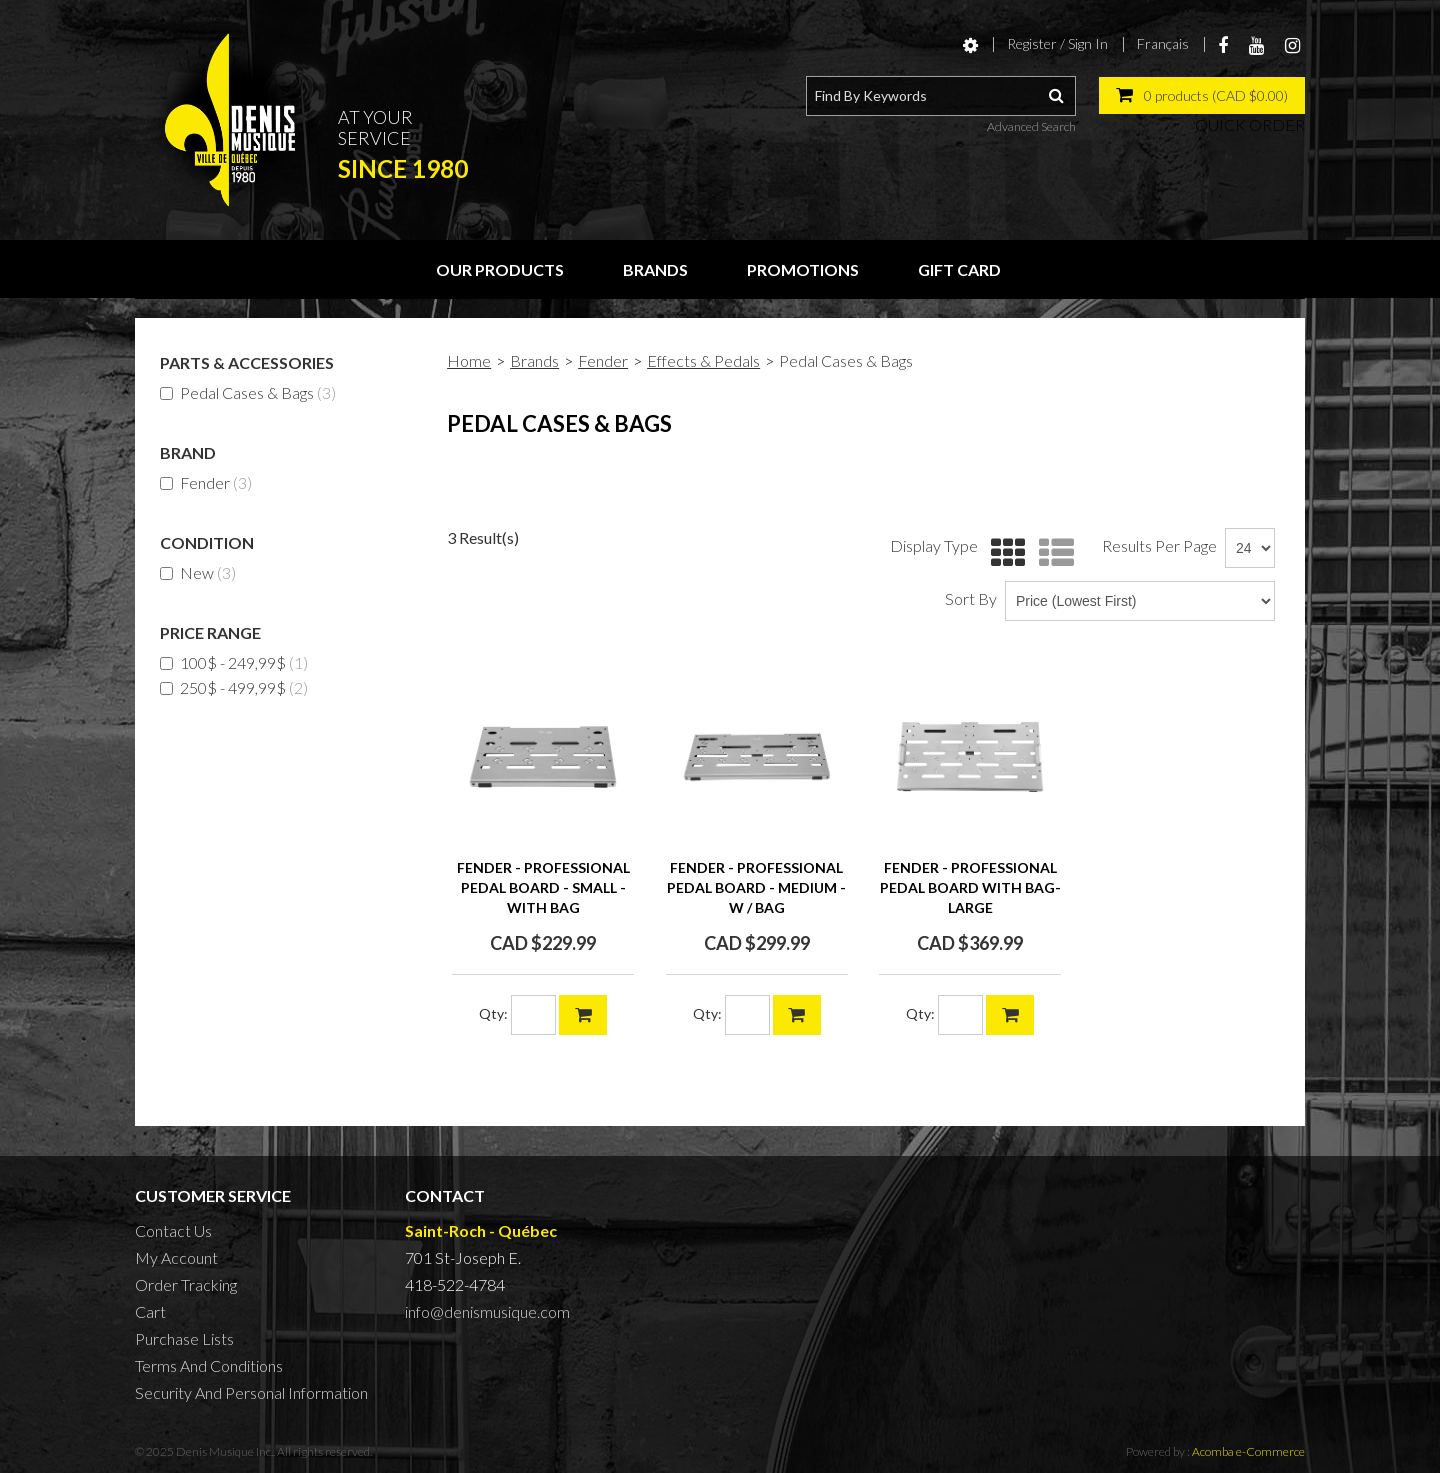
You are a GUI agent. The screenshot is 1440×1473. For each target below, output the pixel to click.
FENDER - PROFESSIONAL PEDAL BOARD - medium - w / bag (756, 887)
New (198, 572)
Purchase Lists (184, 1338)
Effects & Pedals (703, 360)
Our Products (500, 269)
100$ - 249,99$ (234, 662)
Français (1163, 43)
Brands (655, 269)
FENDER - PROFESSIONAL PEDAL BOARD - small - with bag (543, 887)
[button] (1202, 95)
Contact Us (173, 1230)
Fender (206, 482)
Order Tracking (186, 1284)
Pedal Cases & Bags (248, 392)
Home (469, 360)
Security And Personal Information (251, 1392)
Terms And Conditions (209, 1365)
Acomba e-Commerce (1248, 1451)
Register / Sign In (1057, 43)
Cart (150, 1311)
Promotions (803, 269)
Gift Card (959, 269)
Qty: (493, 1013)
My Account (176, 1257)
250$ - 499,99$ (234, 687)
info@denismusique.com (487, 1311)
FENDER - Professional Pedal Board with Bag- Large (970, 887)
